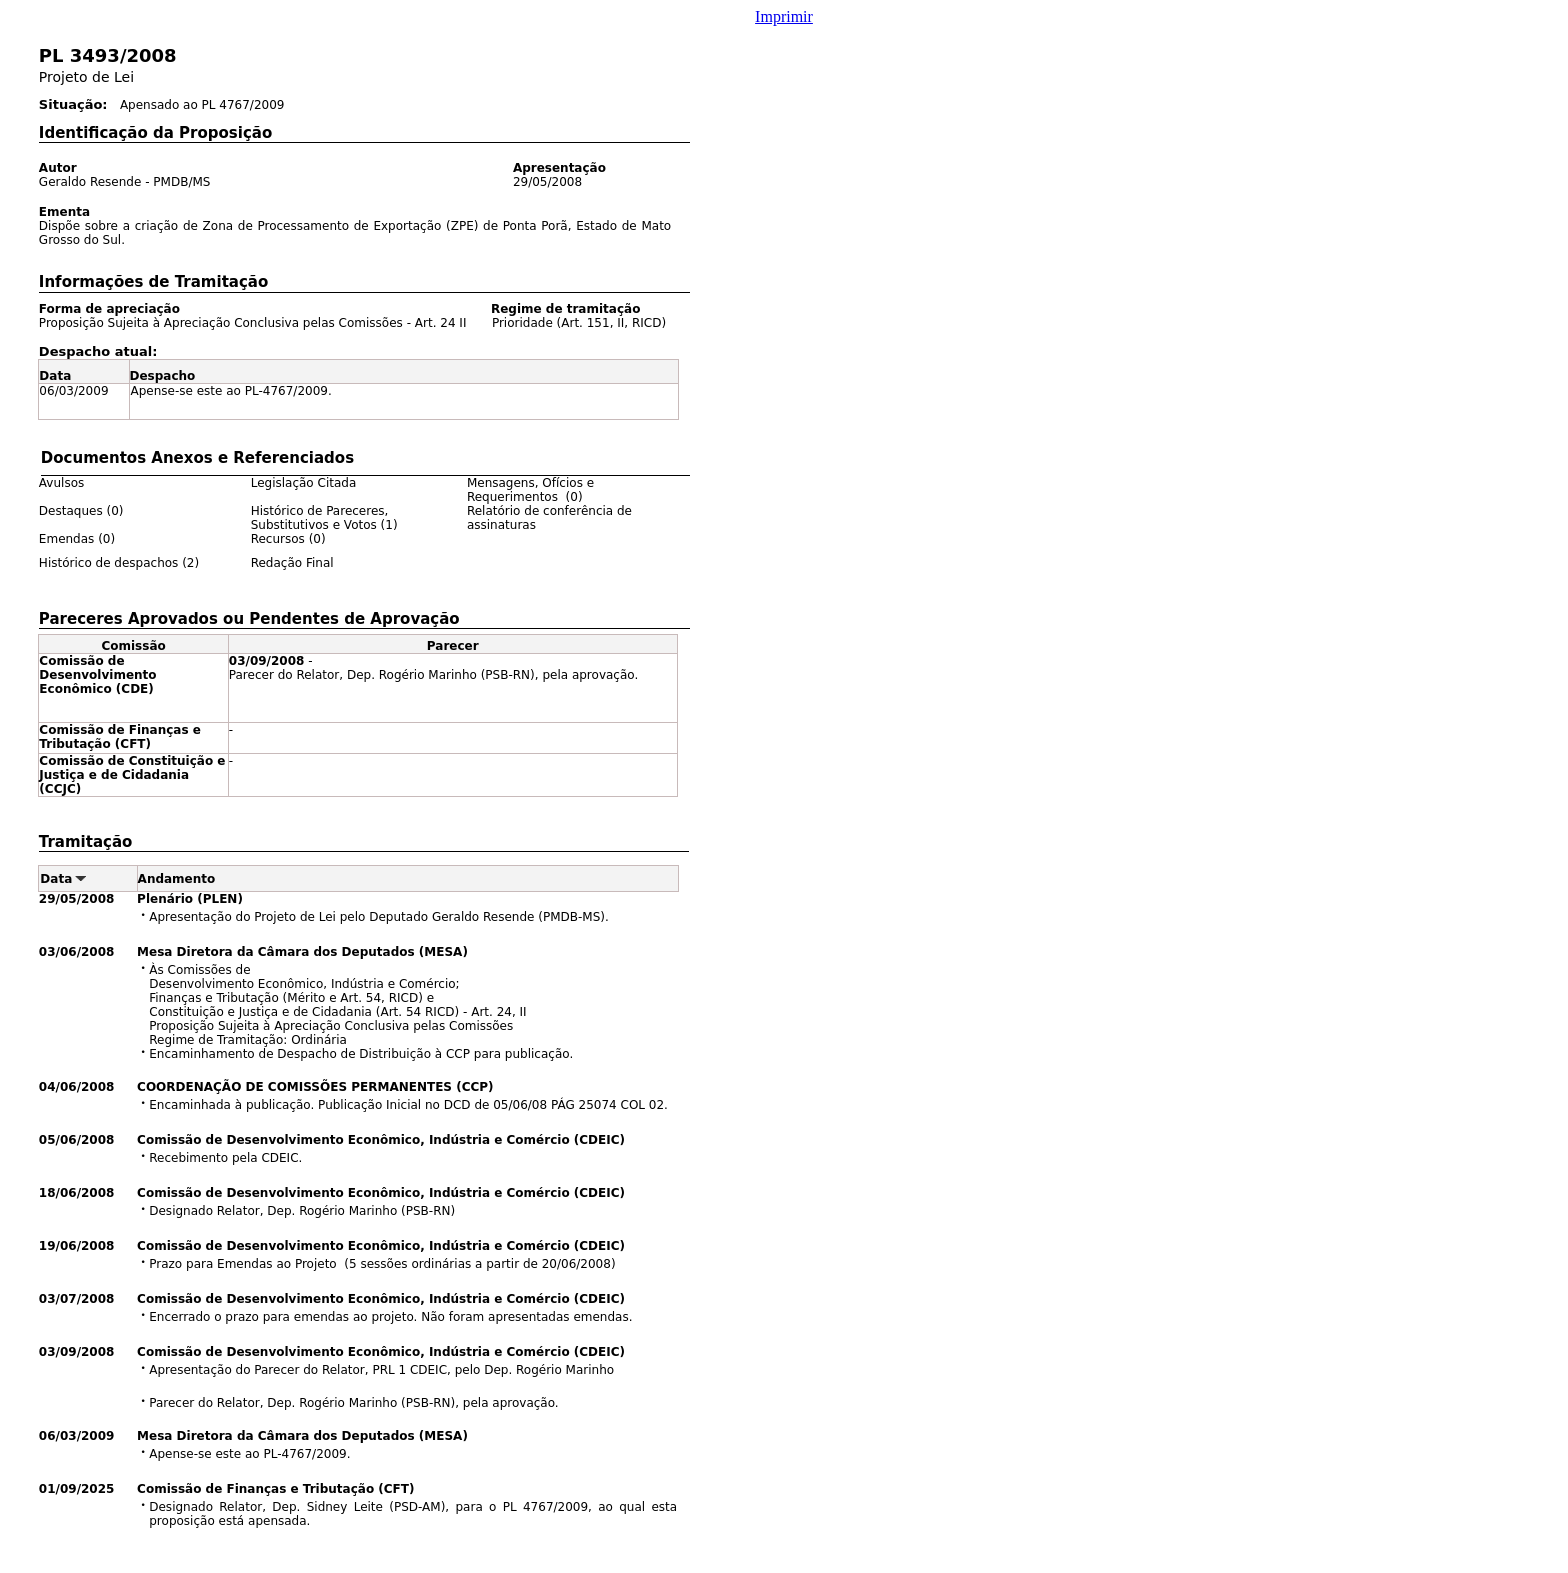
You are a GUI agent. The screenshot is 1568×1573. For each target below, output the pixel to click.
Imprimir (784, 16)
